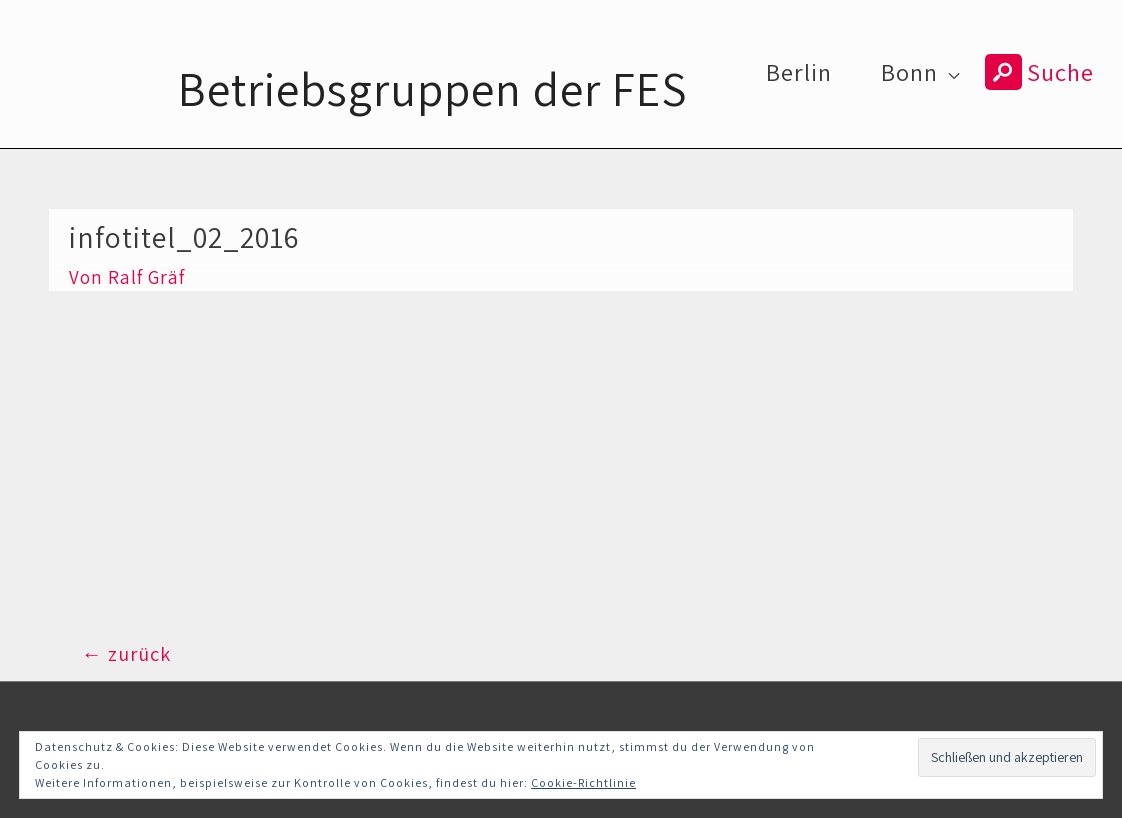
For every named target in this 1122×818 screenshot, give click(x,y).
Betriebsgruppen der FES (432, 89)
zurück (125, 653)
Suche (1039, 72)
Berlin (799, 72)
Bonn (909, 72)
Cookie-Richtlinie (583, 782)
